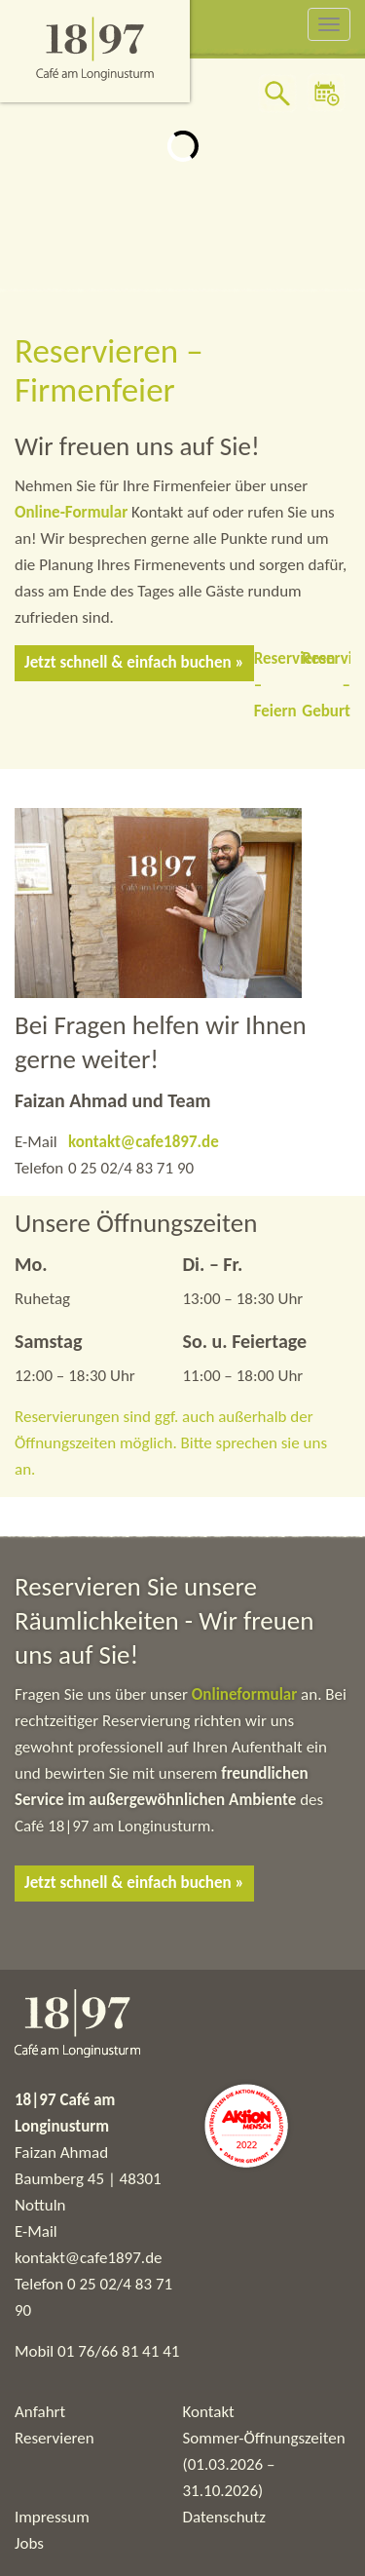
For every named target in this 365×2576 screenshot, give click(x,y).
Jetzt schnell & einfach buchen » (134, 662)
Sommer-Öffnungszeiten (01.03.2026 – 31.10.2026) (264, 2464)
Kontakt (209, 2412)
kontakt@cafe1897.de (143, 1142)
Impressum (52, 2517)
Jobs (29, 2543)
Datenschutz (224, 2517)
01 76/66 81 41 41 (118, 2351)
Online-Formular (71, 512)
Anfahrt (40, 2412)
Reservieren (54, 2438)
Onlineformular (246, 1694)
